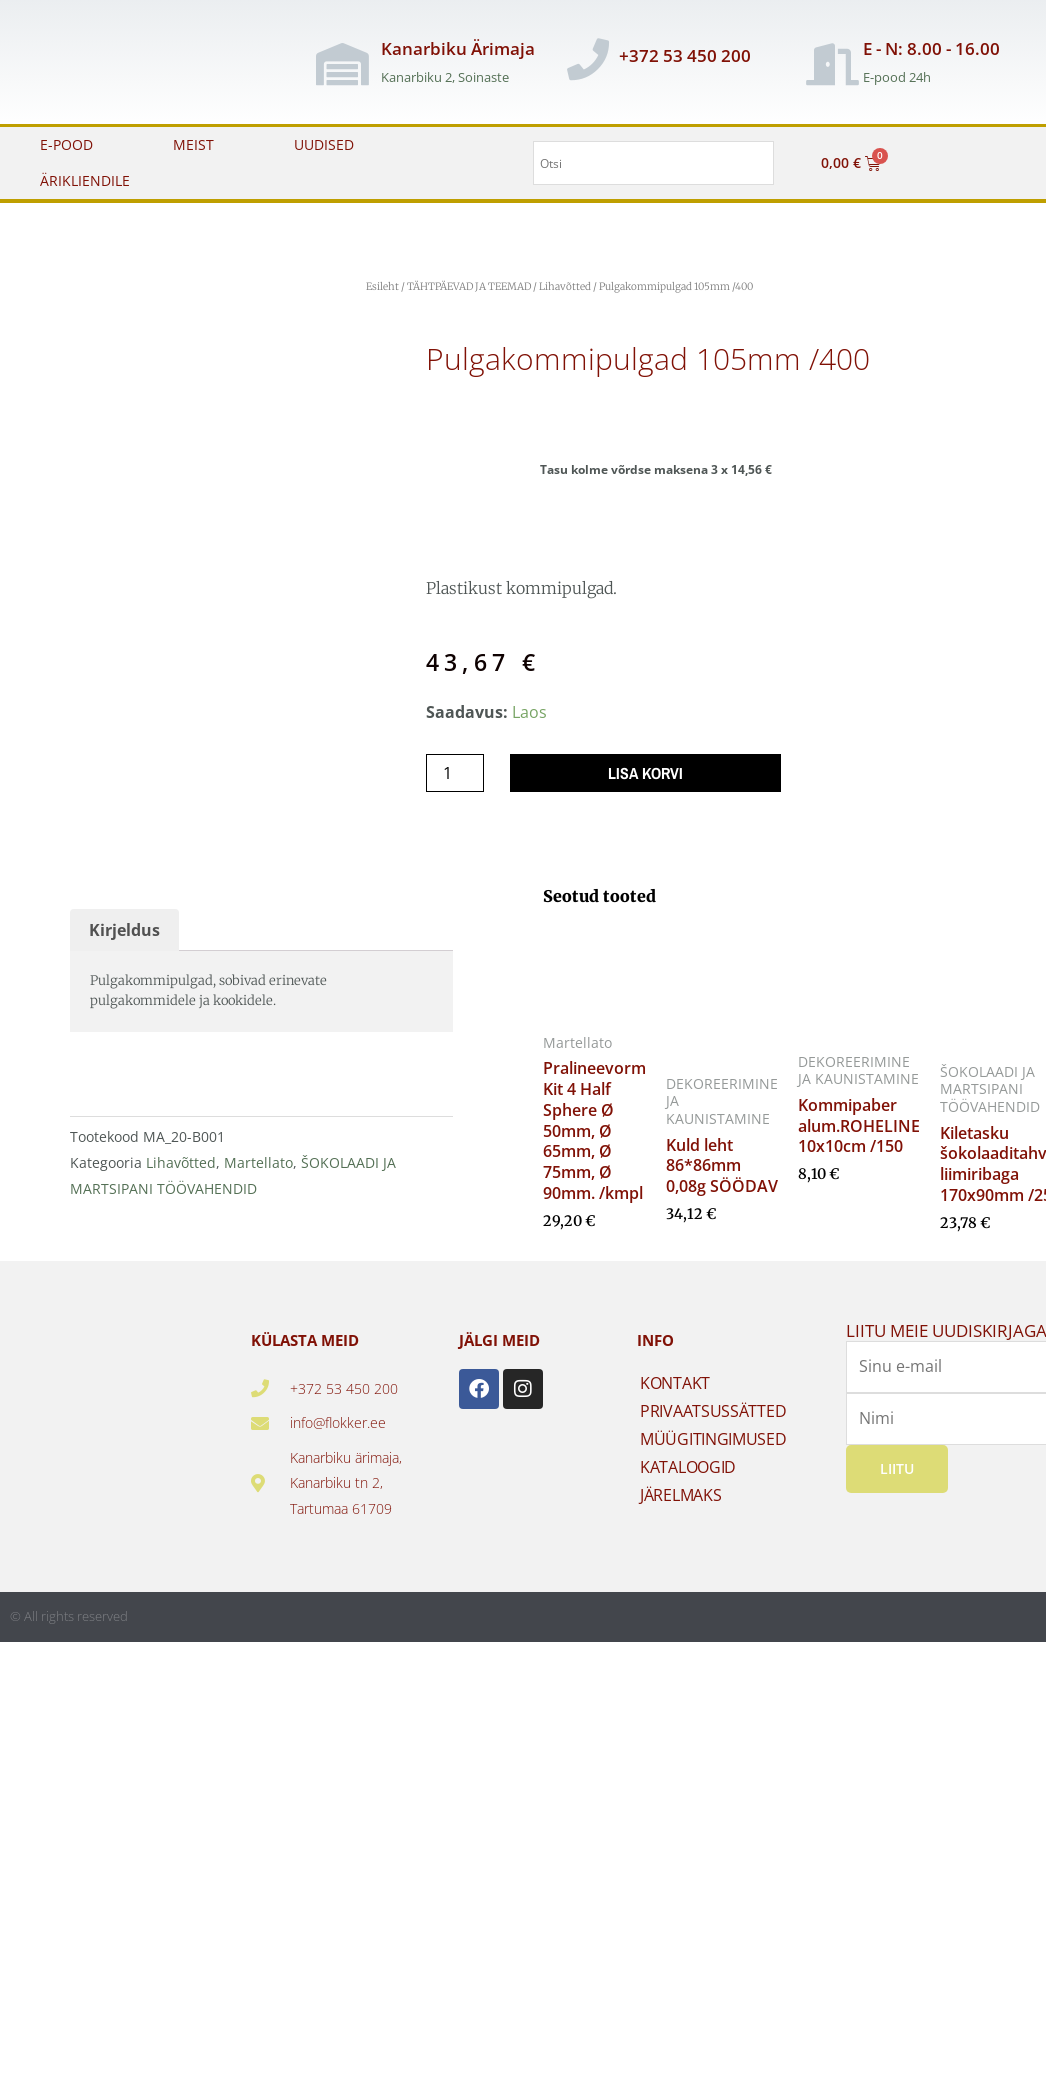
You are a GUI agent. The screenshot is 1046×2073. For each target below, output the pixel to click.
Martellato (258, 1162)
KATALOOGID (688, 1467)
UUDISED (324, 144)
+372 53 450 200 (685, 55)
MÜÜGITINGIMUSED (713, 1439)
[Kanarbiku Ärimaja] (343, 64)
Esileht (382, 286)
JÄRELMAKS (680, 1495)
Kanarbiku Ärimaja (458, 48)
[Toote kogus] (455, 773)
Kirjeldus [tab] (124, 930)
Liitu (897, 1467)
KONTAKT (675, 1383)
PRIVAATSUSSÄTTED (713, 1411)
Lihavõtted (565, 286)
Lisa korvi (645, 773)
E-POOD (66, 144)
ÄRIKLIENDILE (85, 180)
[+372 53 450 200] (588, 59)
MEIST (193, 144)
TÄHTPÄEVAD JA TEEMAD (469, 286)
